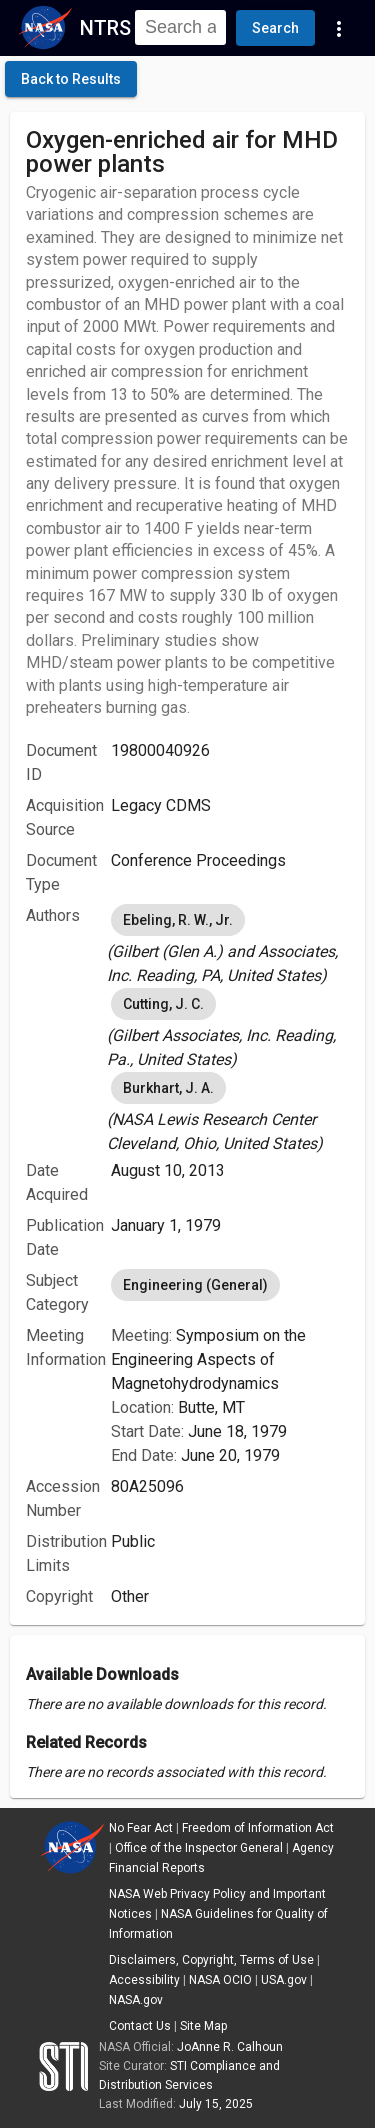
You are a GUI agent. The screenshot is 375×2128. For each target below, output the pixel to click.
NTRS (105, 28)
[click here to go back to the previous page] (71, 79)
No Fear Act (141, 1828)
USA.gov (284, 1980)
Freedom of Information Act (258, 1828)
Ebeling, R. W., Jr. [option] (178, 920)
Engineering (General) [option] (195, 1285)
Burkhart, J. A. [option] (168, 1088)
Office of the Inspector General (199, 1848)
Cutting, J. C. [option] (163, 1004)
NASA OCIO (220, 1980)
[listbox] (230, 944)
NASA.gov (136, 2000)
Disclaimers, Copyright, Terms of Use (211, 1960)
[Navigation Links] (339, 28)
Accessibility (144, 1980)
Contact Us (140, 2026)
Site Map (203, 2026)
